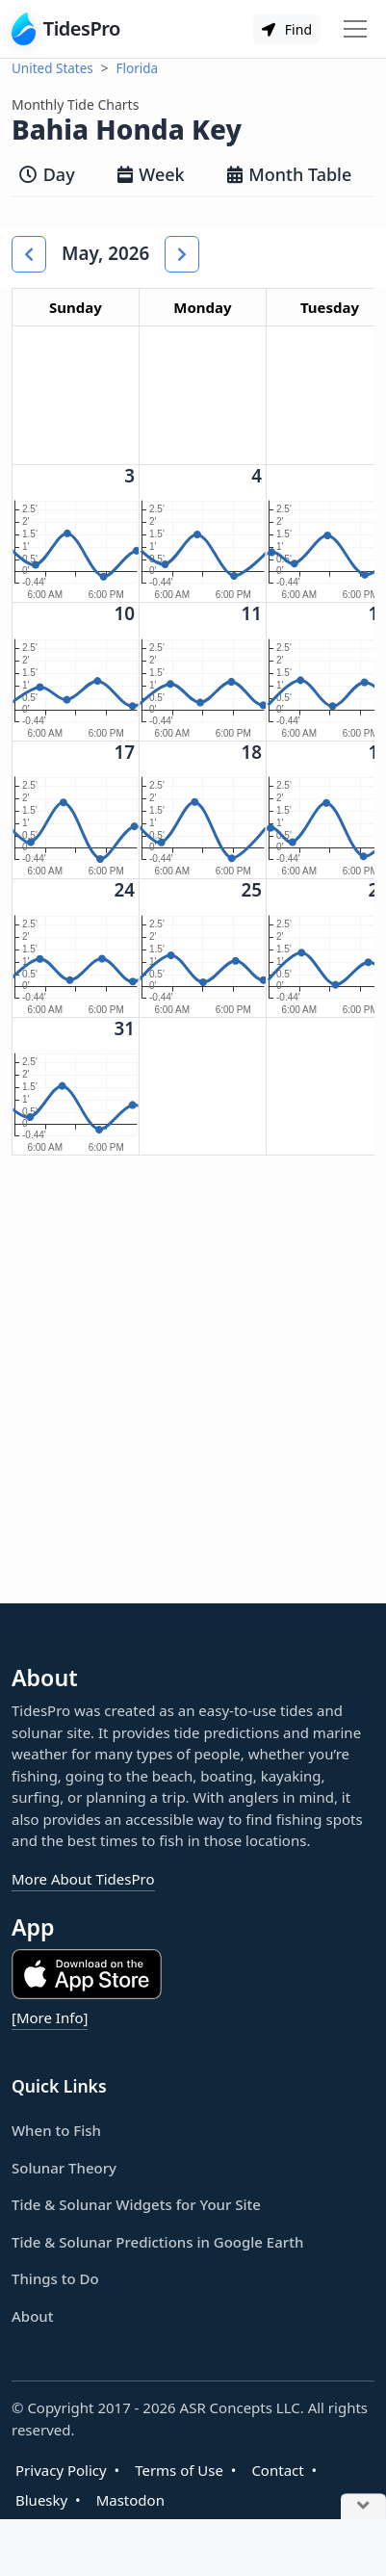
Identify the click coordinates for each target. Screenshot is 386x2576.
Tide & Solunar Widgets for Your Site (136, 2204)
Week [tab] (151, 174)
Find (287, 29)
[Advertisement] (193, 1395)
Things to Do (55, 2278)
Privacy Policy (61, 2470)
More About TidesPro (83, 1878)
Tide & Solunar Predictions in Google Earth (157, 2241)
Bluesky (41, 2500)
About (32, 2316)
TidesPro (66, 29)
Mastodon (130, 2500)
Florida (137, 68)
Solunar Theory (64, 2167)
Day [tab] (47, 174)
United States (52, 68)
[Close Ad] (363, 2507)
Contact (277, 2470)
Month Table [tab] (289, 174)
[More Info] (50, 2017)
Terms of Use (179, 2470)
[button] (29, 254)
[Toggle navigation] (355, 29)
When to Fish (56, 2130)
